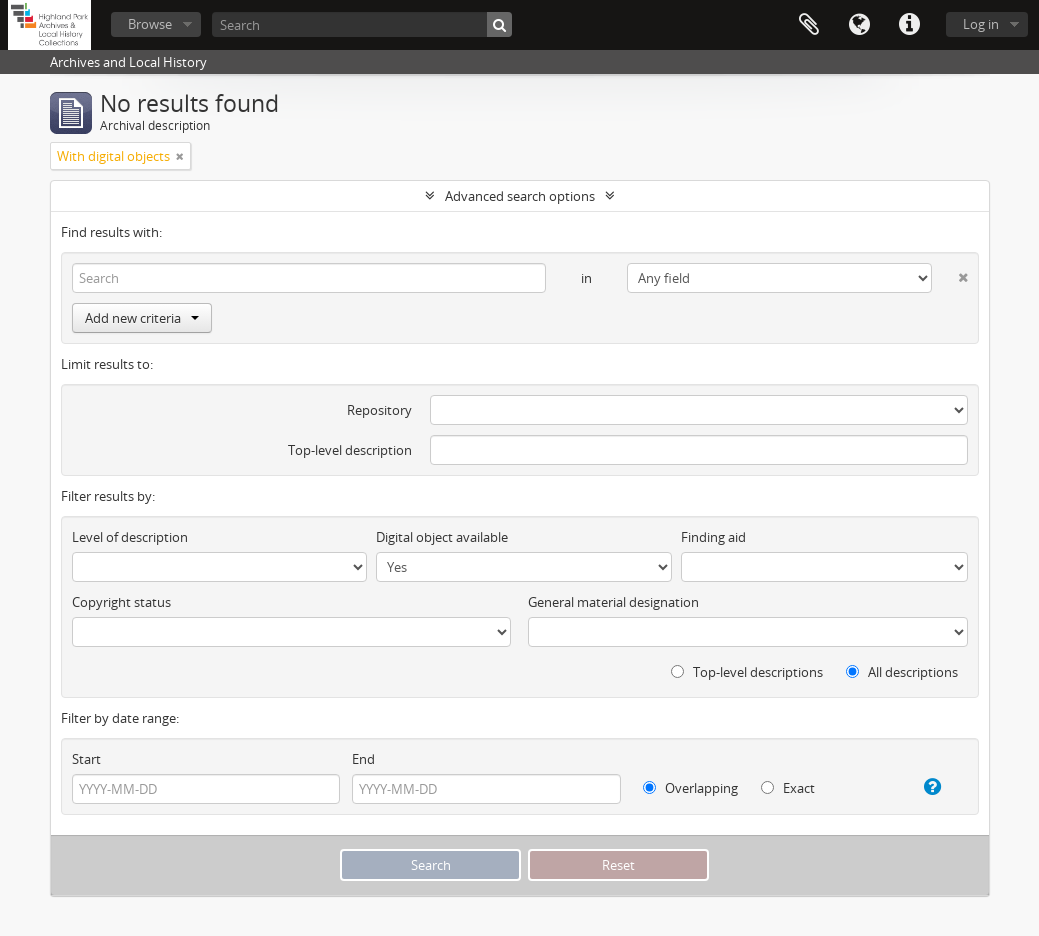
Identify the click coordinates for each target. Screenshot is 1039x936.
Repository (379, 410)
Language (859, 25)
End (363, 759)
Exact (788, 788)
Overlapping (690, 788)
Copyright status (121, 602)
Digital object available (442, 537)
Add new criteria (142, 318)
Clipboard (809, 25)
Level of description (130, 537)
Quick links (909, 25)
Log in (981, 24)
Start (86, 759)
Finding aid (713, 537)
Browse (150, 24)
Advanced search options (520, 196)
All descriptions (902, 672)
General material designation (613, 602)
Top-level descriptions (747, 672)
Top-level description (350, 450)
